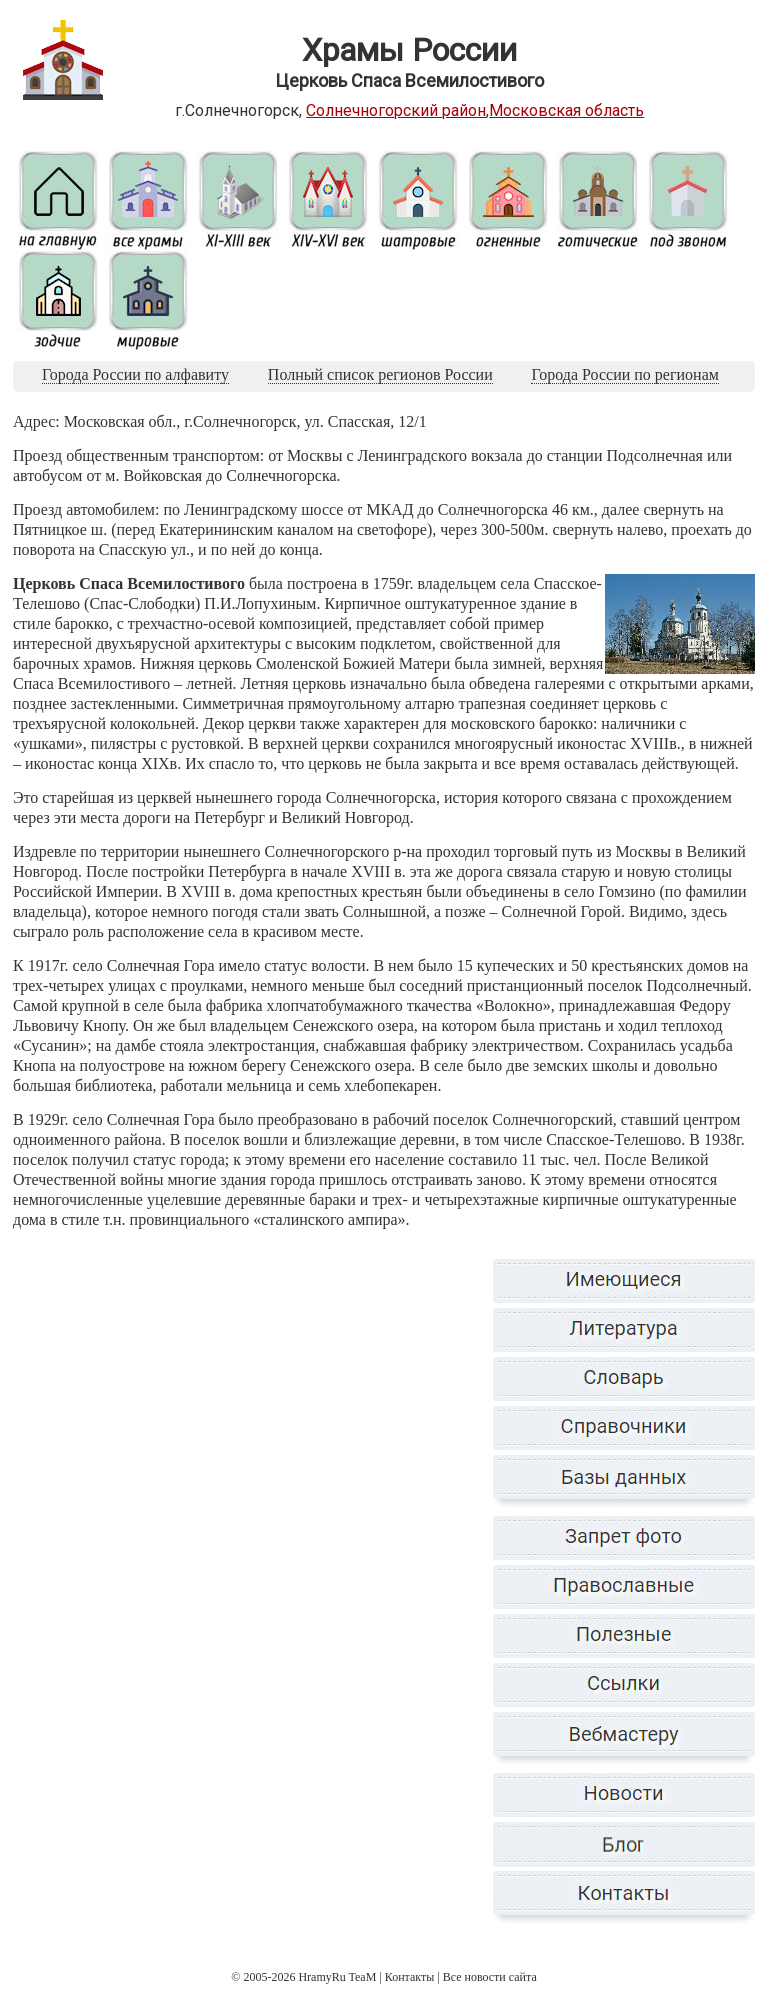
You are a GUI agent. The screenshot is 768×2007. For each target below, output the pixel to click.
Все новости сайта (490, 1977)
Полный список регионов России (380, 374)
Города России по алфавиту (135, 374)
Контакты (410, 1977)
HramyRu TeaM (337, 1977)
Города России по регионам (624, 374)
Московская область (566, 110)
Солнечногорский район (396, 110)
